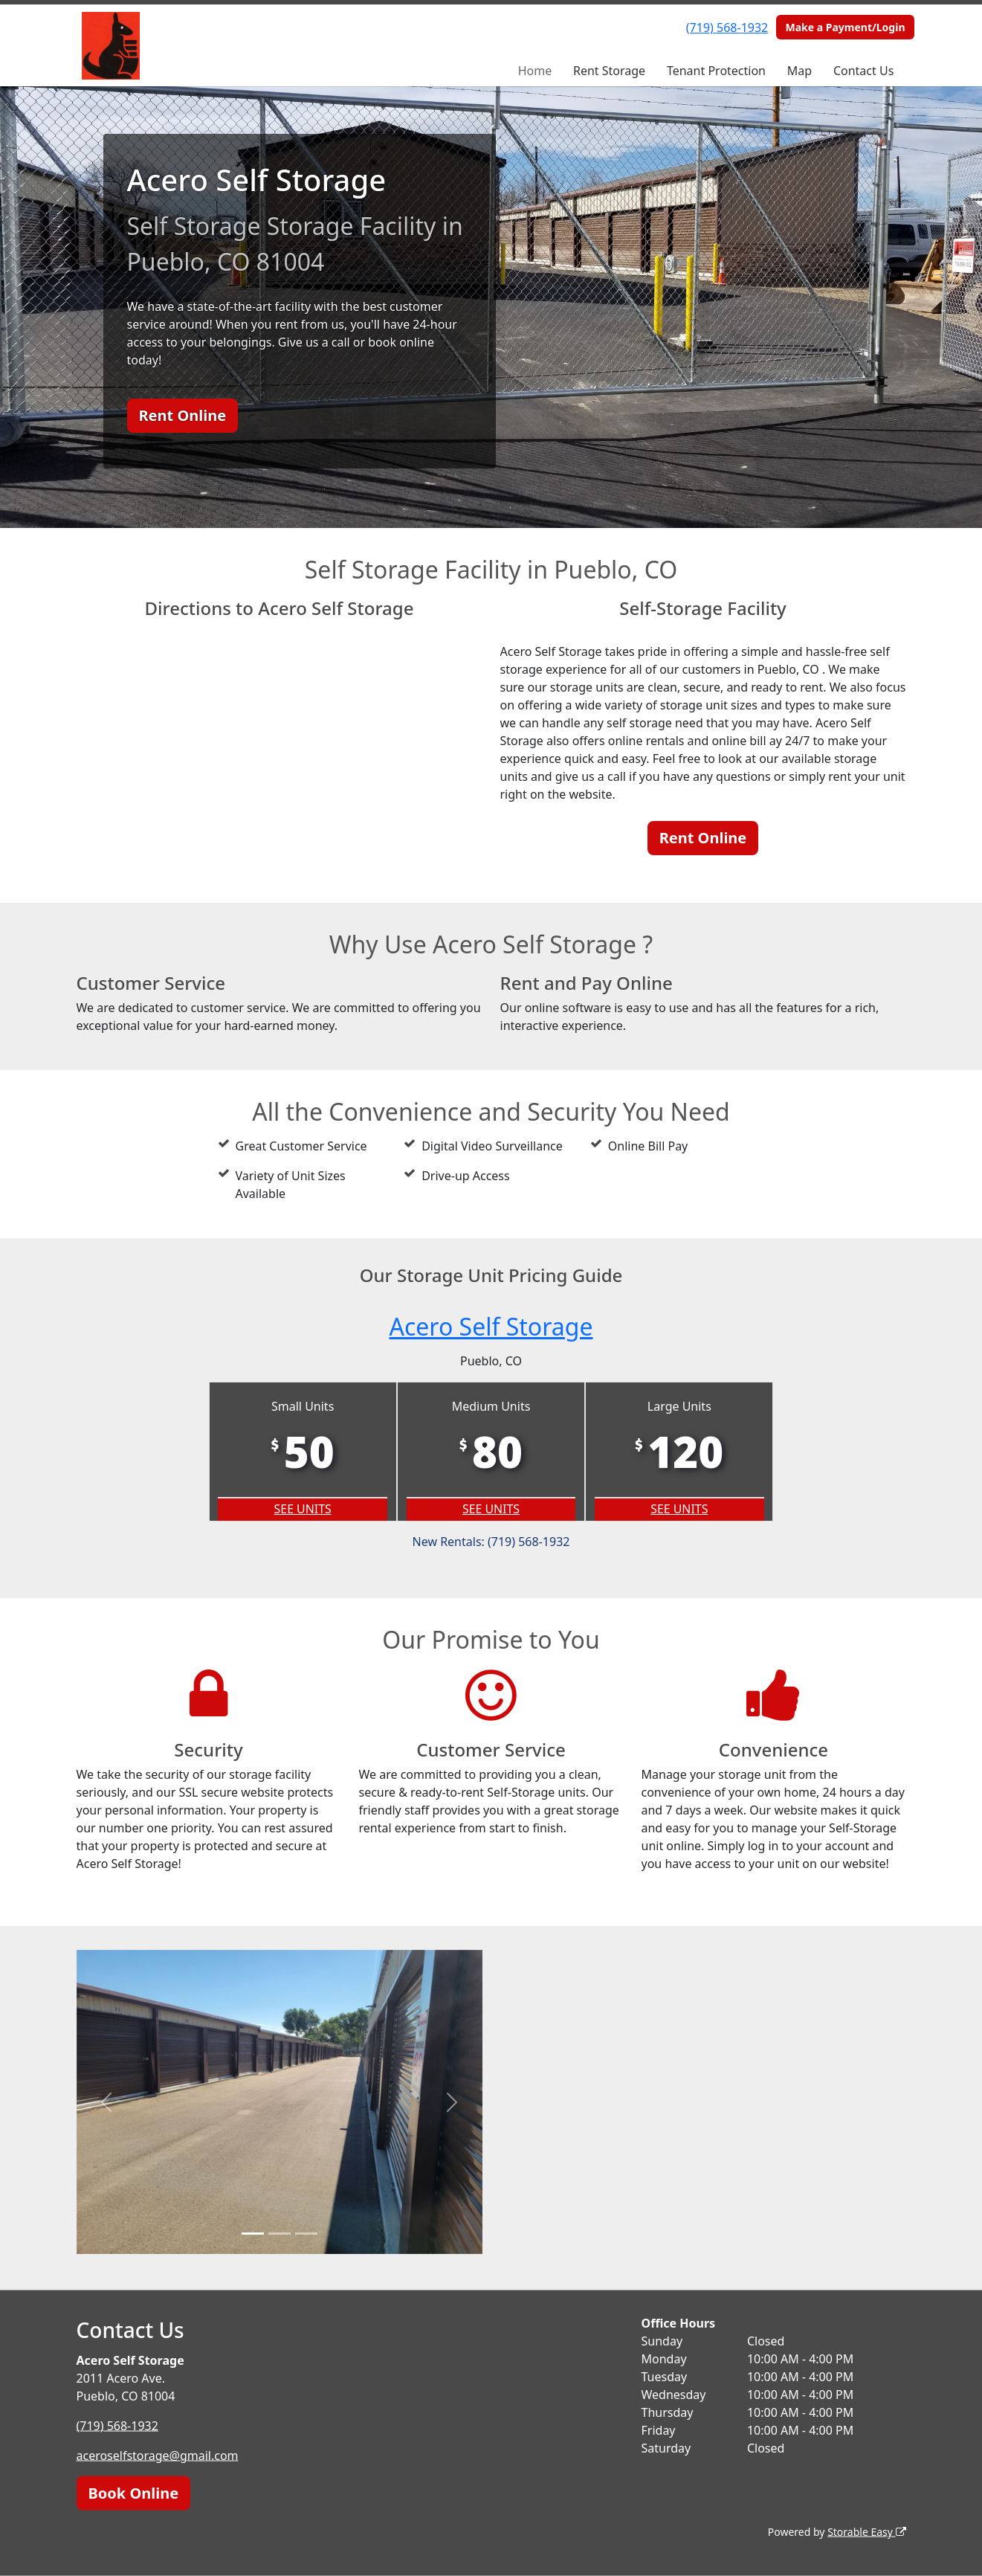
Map (799, 70)
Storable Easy (866, 2532)
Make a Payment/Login (845, 27)
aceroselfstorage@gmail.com (158, 2455)
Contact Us (863, 70)
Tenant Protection (716, 70)
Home (535, 70)
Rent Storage (609, 70)
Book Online (133, 2493)
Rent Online (183, 415)
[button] (107, 2102)
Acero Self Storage (490, 1326)
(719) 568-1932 (727, 27)
